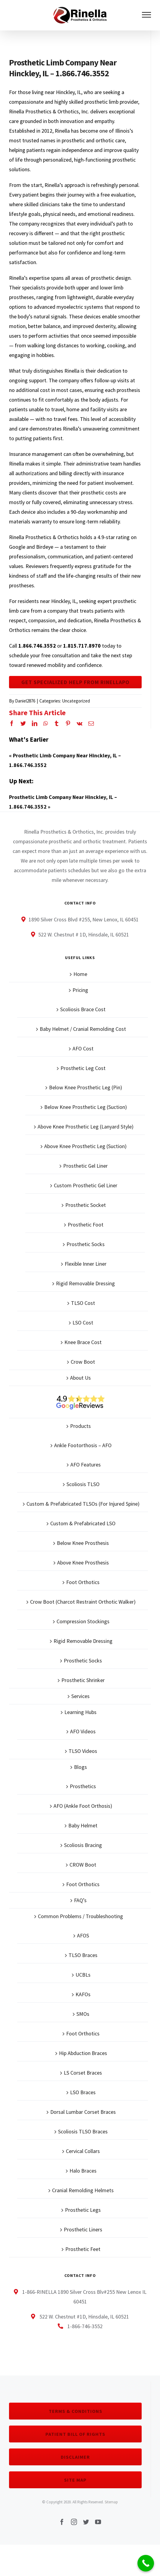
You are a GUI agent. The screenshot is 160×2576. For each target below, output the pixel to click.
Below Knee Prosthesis (83, 1542)
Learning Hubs (80, 1712)
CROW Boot (82, 1864)
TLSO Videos (83, 1750)
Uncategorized (76, 701)
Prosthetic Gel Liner (85, 1165)
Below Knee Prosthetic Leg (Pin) (85, 1087)
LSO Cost (82, 1322)
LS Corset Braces (83, 2072)
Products (80, 1425)
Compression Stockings (83, 1621)
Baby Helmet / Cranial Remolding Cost (83, 1028)
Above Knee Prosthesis (83, 1562)
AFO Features (85, 1464)
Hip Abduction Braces (83, 2053)
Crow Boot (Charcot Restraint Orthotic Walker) (83, 1601)
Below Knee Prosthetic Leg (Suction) (85, 1106)
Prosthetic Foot (85, 1224)
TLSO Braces (83, 1955)
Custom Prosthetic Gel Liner (85, 1185)
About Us (80, 1377)
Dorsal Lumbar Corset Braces (83, 2111)
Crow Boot (83, 1361)
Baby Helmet (82, 1825)
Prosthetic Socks (85, 1244)
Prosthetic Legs (83, 2209)
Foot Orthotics (83, 1582)
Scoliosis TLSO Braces (83, 2131)
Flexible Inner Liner (85, 1263)
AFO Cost (83, 1048)
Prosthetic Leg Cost (83, 1068)
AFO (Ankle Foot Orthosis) (83, 1805)
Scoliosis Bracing (83, 1845)
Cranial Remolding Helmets (83, 2190)
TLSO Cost (83, 1302)
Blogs (80, 1766)
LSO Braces (83, 2092)
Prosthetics (83, 1786)
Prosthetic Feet (82, 2249)
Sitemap (111, 2502)
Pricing (80, 990)
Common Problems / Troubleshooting (80, 1916)
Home (80, 974)
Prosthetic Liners (83, 2229)
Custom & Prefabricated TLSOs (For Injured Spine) (83, 1503)
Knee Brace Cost (83, 1342)
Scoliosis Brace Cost (83, 1009)
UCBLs (83, 1974)
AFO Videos (83, 1731)
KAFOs (83, 1994)
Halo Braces (83, 2170)
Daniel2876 (25, 701)
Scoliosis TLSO (83, 1484)
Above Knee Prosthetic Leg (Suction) (85, 1146)
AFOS (83, 1935)
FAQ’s (80, 1900)
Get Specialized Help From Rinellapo (75, 682)
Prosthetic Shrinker (83, 1680)
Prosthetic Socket (85, 1204)
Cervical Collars (83, 2151)
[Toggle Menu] (146, 14)
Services (80, 1696)
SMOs (82, 2013)
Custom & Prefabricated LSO (82, 1523)
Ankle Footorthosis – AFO (83, 1445)
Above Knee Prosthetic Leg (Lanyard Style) (86, 1126)
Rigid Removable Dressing (85, 1283)
